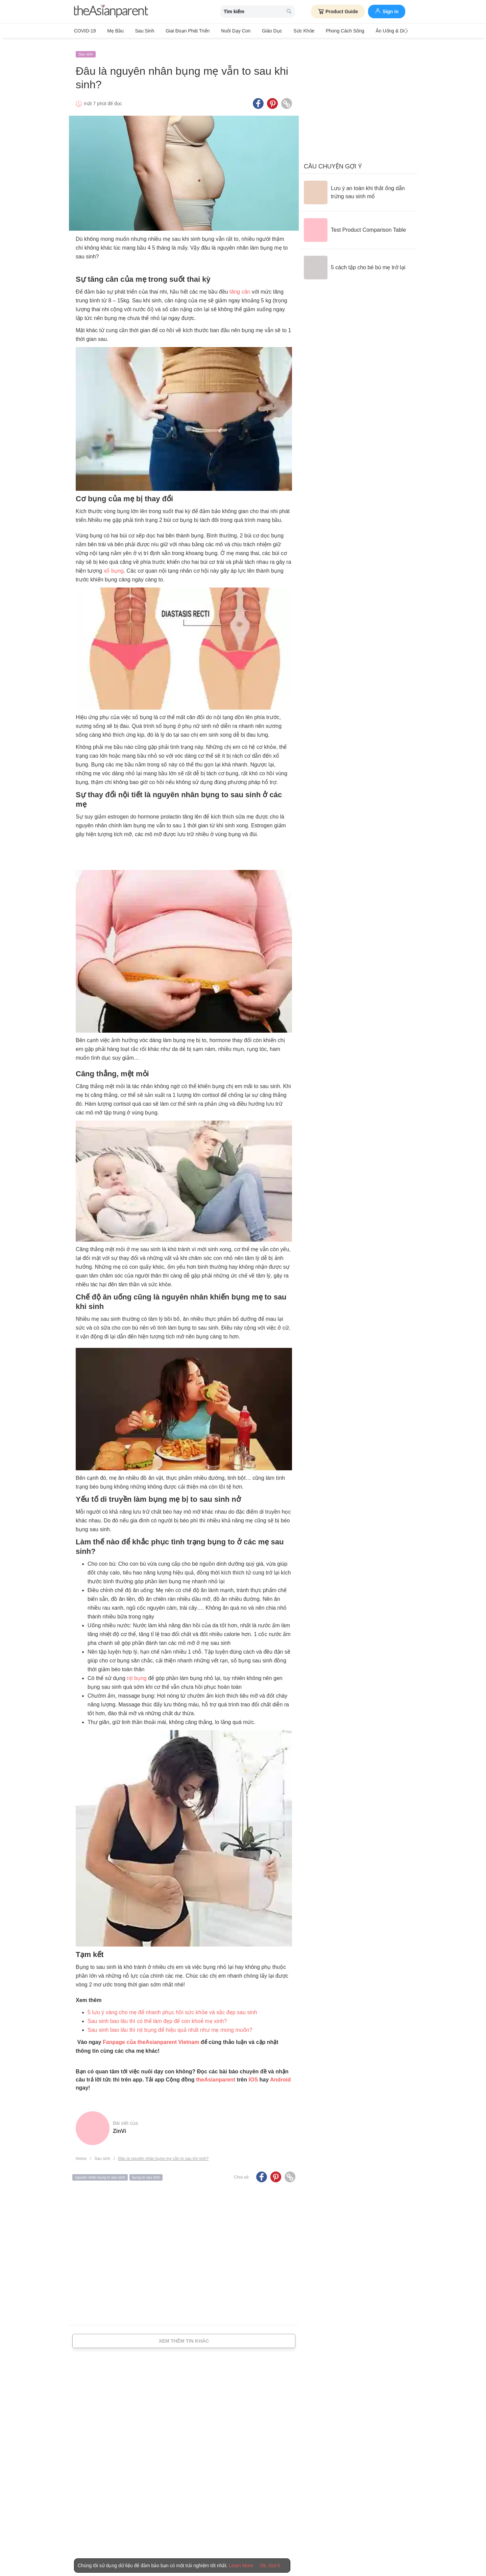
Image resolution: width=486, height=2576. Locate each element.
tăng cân (239, 287)
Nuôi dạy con (224, 30)
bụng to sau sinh (146, 2173)
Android (280, 2075)
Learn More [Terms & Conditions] (241, 2565)
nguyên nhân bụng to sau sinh (100, 2173)
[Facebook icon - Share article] (258, 99)
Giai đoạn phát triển (179, 30)
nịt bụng (136, 1673)
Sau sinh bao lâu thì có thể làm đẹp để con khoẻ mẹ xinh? (157, 2016)
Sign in (386, 10)
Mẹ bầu (112, 30)
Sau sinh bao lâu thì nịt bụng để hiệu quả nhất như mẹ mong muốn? (170, 2025)
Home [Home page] (81, 2154)
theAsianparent (215, 2075)
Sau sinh (138, 30)
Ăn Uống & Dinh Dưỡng (377, 30)
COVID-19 (85, 30)
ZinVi (119, 2127)
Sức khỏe (286, 30)
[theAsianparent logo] (111, 12)
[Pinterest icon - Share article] (272, 99)
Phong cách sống (325, 30)
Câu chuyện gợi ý (333, 162)
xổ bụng (113, 566)
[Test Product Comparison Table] (355, 225)
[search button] (289, 11)
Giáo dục (257, 30)
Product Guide (338, 11)
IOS (253, 2075)
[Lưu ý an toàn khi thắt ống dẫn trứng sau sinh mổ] (358, 188)
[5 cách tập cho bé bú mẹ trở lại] (354, 263)
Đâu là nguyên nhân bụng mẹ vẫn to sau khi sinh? (163, 2154)
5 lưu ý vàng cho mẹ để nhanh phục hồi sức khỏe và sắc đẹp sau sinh (172, 2007)
